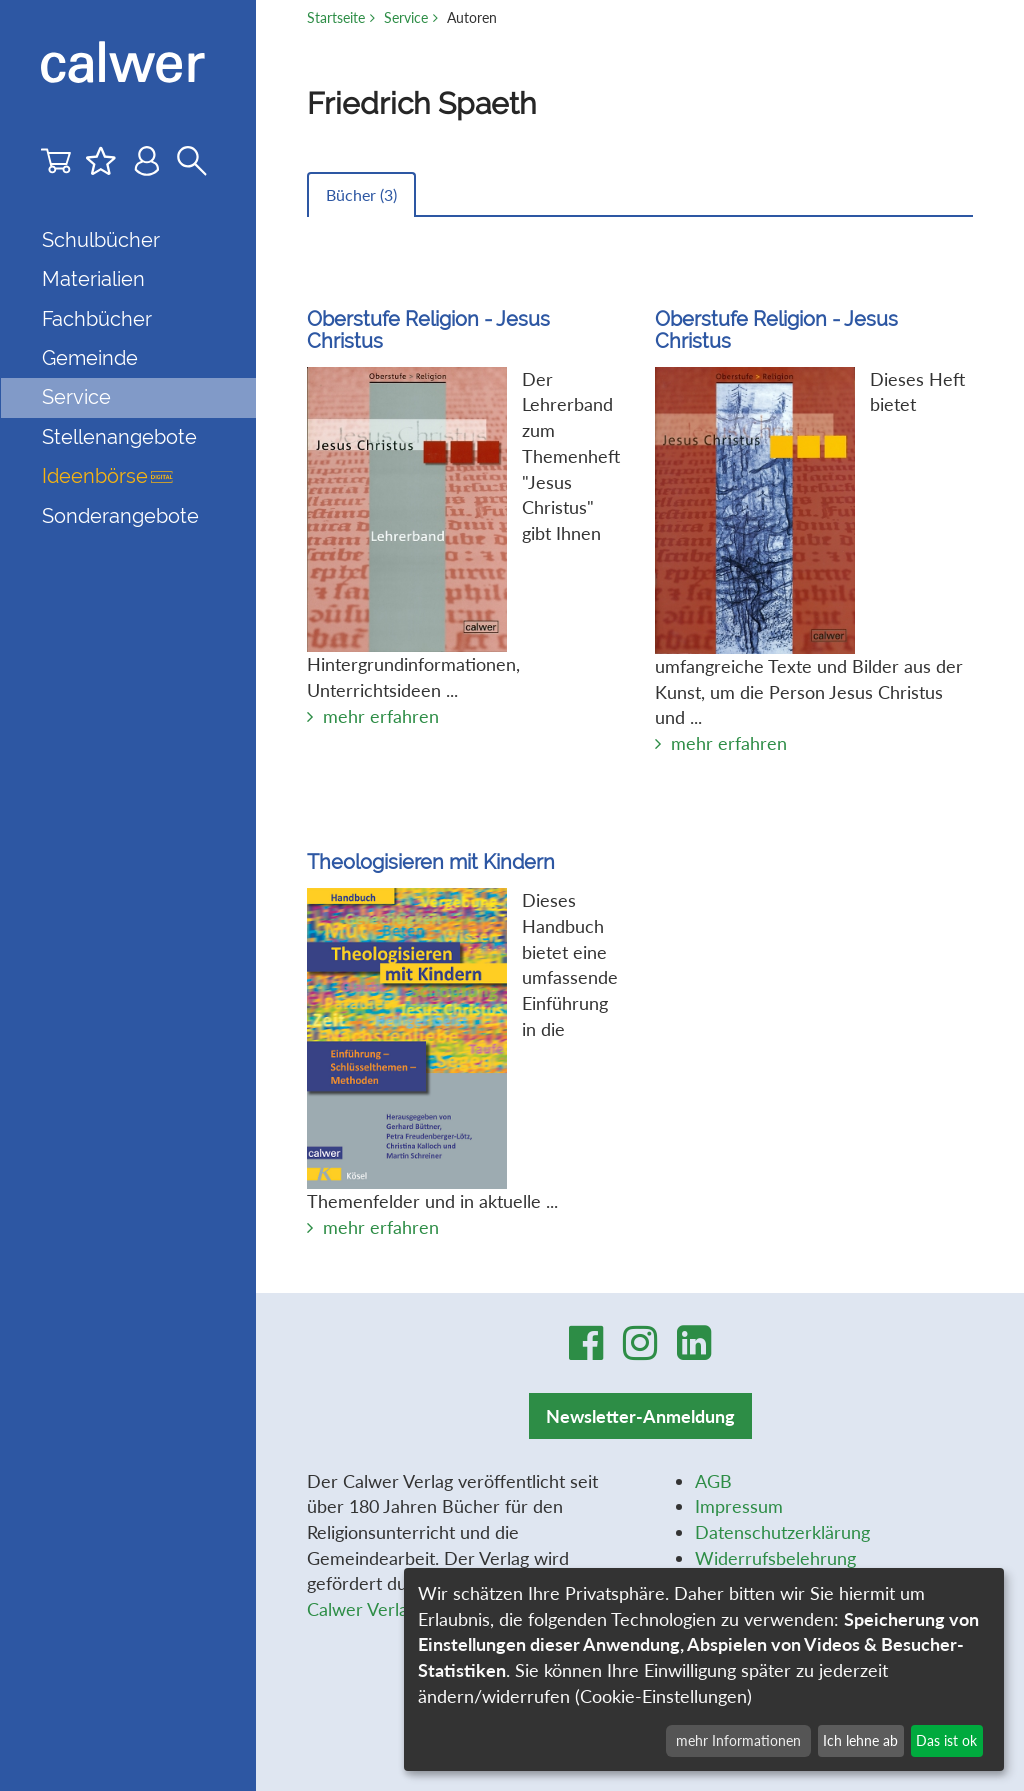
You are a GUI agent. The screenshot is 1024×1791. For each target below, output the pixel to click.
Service (406, 17)
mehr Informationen (738, 1740)
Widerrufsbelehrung (775, 1558)
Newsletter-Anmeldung (640, 1416)
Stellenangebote (119, 437)
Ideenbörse (107, 476)
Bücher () (361, 194)
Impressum (739, 1506)
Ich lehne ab (860, 1740)
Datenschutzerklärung (782, 1532)
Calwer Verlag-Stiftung (396, 1609)
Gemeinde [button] (90, 358)
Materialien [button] (93, 279)
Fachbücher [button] (97, 319)
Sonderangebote (120, 516)
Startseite (336, 17)
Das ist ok (946, 1740)
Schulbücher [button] (101, 240)
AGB (713, 1481)
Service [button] (76, 397)
